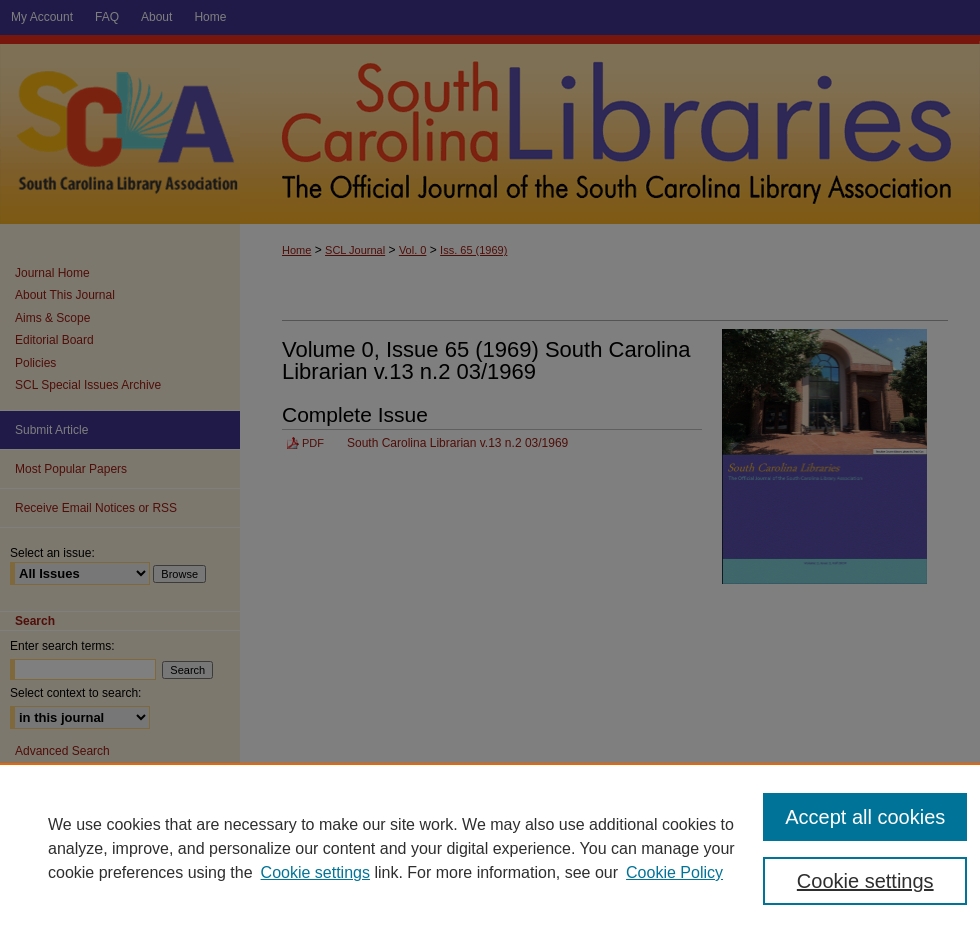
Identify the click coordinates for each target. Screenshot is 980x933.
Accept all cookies (865, 817)
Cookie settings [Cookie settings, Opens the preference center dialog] (865, 881)
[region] (490, 848)
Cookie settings (315, 872)
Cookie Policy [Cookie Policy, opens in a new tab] (674, 872)
